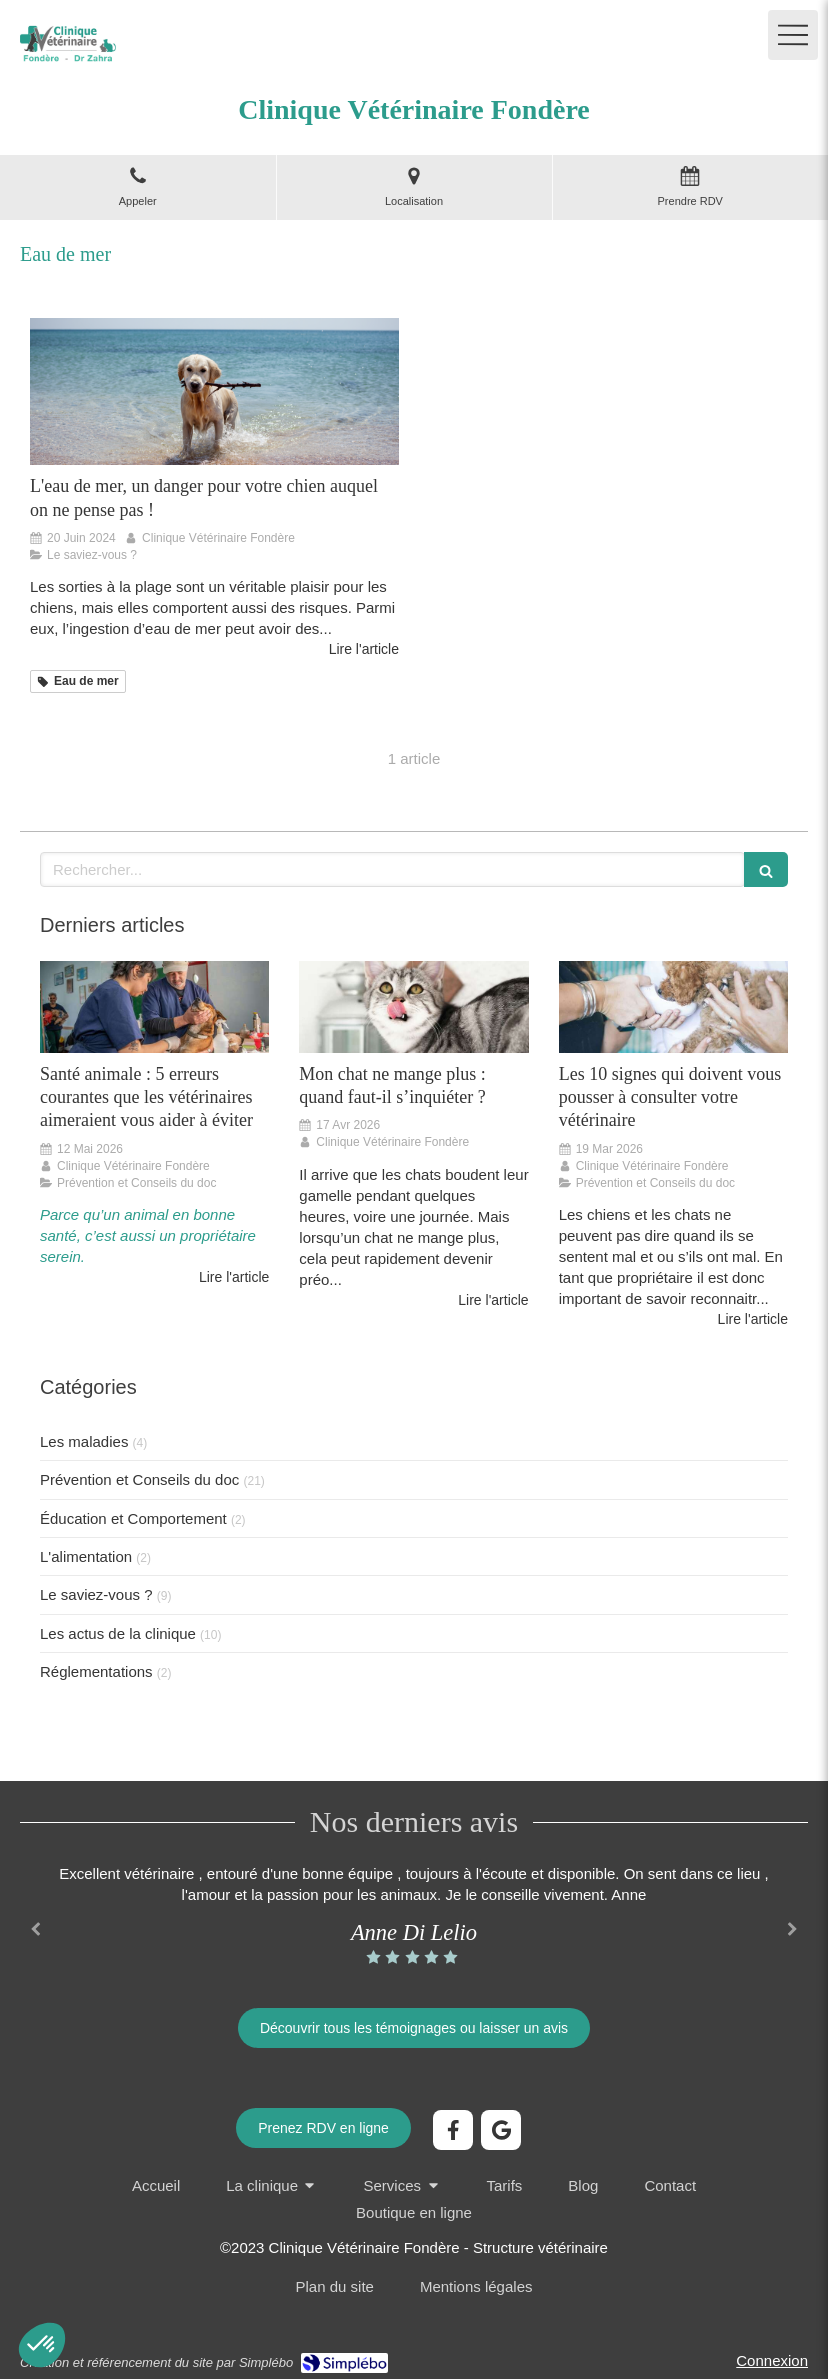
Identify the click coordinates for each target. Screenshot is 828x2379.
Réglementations (96, 1671)
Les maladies (84, 1441)
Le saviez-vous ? (96, 1594)
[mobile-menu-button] (793, 35)
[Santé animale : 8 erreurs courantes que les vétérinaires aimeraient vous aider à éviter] (154, 1007)
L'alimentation (86, 1556)
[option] (414, 1915)
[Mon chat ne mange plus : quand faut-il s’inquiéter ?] (413, 1007)
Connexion (772, 2360)
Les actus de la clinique (118, 1633)
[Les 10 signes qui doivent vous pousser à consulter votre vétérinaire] (673, 1007)
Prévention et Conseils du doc (139, 1479)
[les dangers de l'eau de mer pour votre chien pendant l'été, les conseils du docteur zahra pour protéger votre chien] (214, 392)
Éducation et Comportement (133, 1518)
